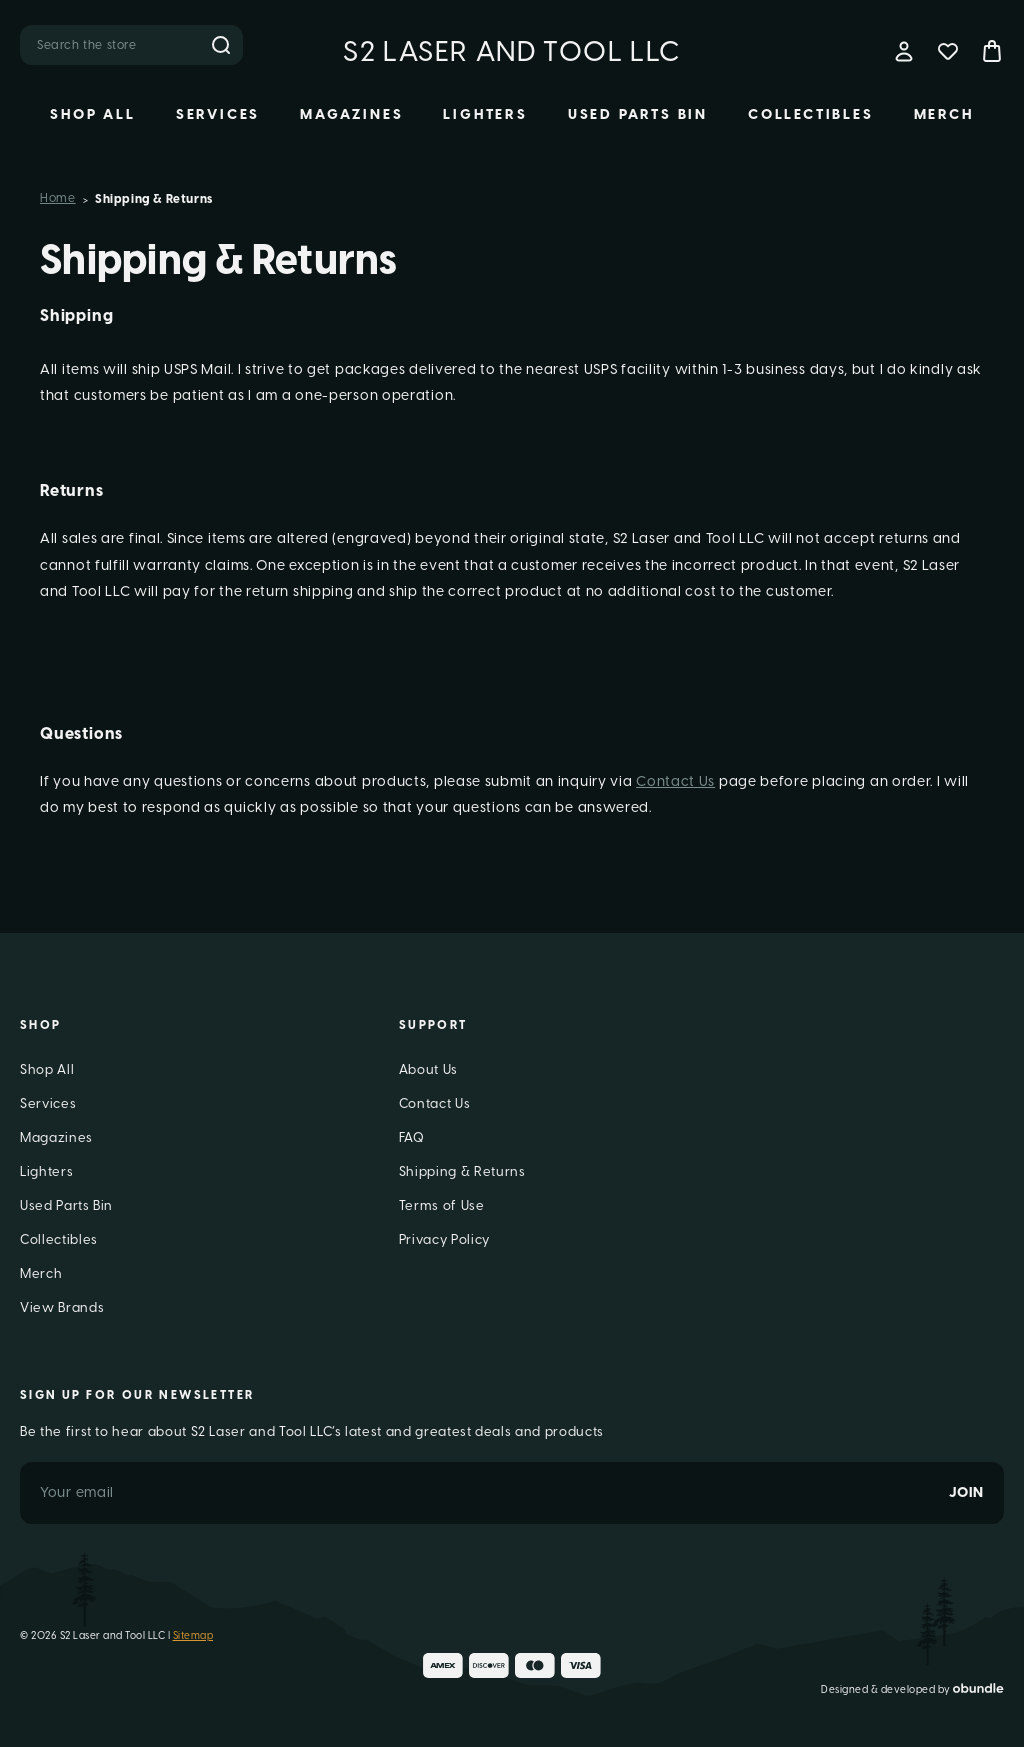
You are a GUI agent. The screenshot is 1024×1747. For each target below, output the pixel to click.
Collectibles (811, 114)
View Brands (62, 1307)
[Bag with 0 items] (992, 51)
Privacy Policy (444, 1239)
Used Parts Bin (638, 114)
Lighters (485, 114)
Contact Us (675, 781)
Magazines (351, 114)
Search (221, 45)
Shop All (92, 114)
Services (218, 114)
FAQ (412, 1137)
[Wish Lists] (948, 51)
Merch (944, 114)
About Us (428, 1069)
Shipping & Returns (462, 1171)
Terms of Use (442, 1205)
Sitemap (193, 1635)
